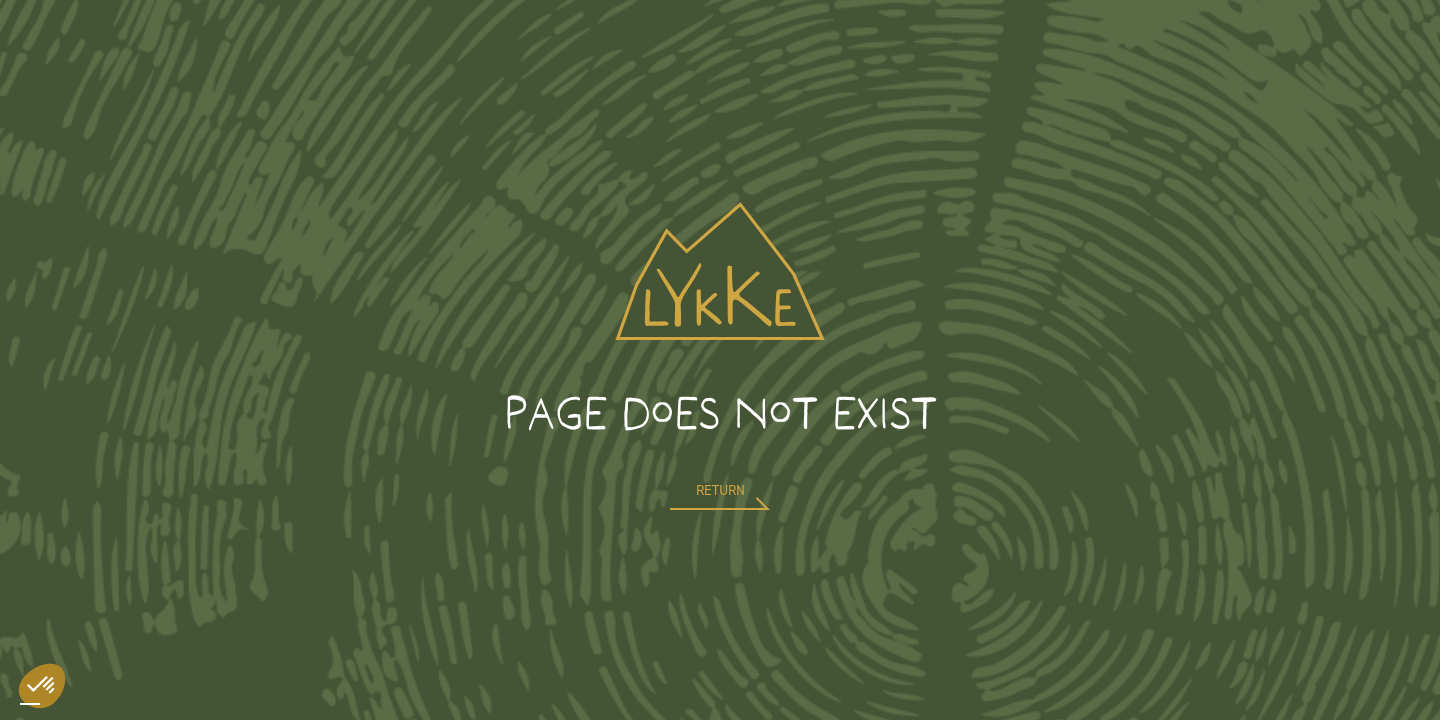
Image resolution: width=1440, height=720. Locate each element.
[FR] (50, 704)
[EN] (30, 704)
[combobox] (30, 704)
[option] (50, 704)
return (720, 490)
